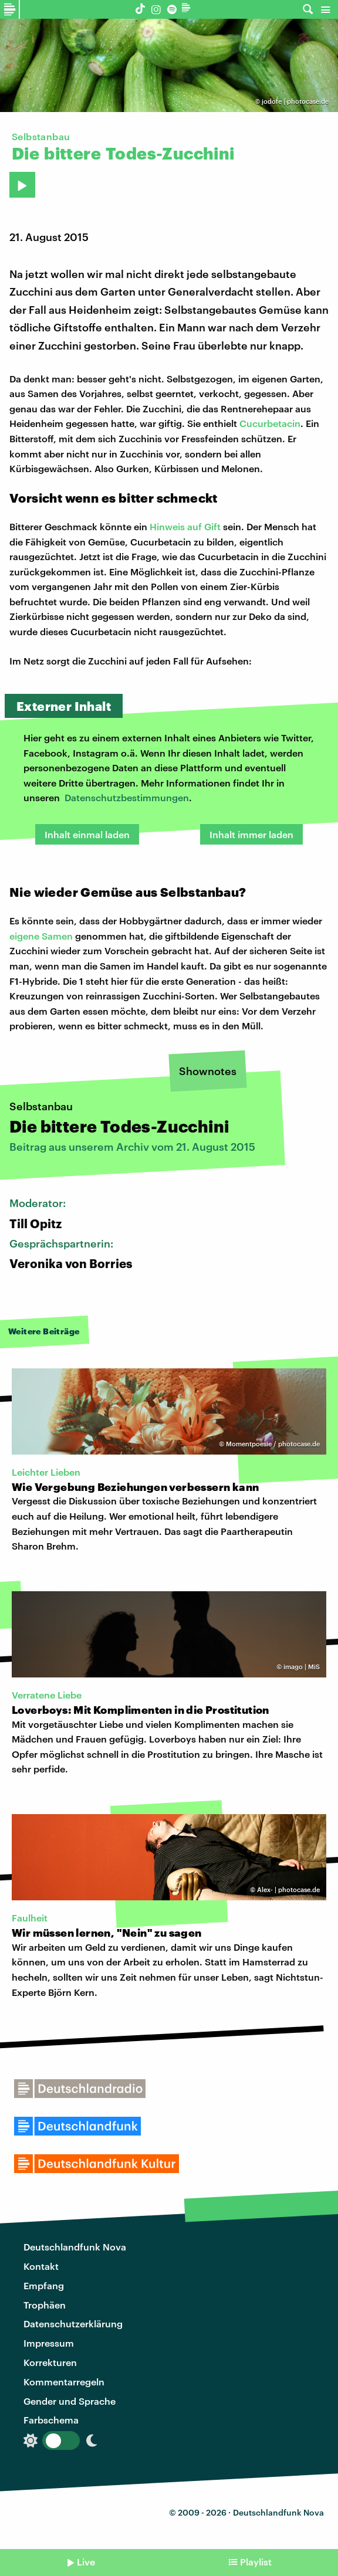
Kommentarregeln (63, 2381)
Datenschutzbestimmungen (127, 797)
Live (86, 2561)
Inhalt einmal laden (87, 834)
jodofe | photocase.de (295, 101)
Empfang (43, 2285)
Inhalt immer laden (251, 834)
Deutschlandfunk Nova (74, 2246)
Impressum (48, 2342)
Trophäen (44, 2304)
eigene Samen (41, 935)
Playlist (256, 2561)
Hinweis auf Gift (185, 526)
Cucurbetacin (269, 423)
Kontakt (41, 2266)
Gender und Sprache (69, 2400)
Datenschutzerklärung (73, 2323)
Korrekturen (50, 2362)
